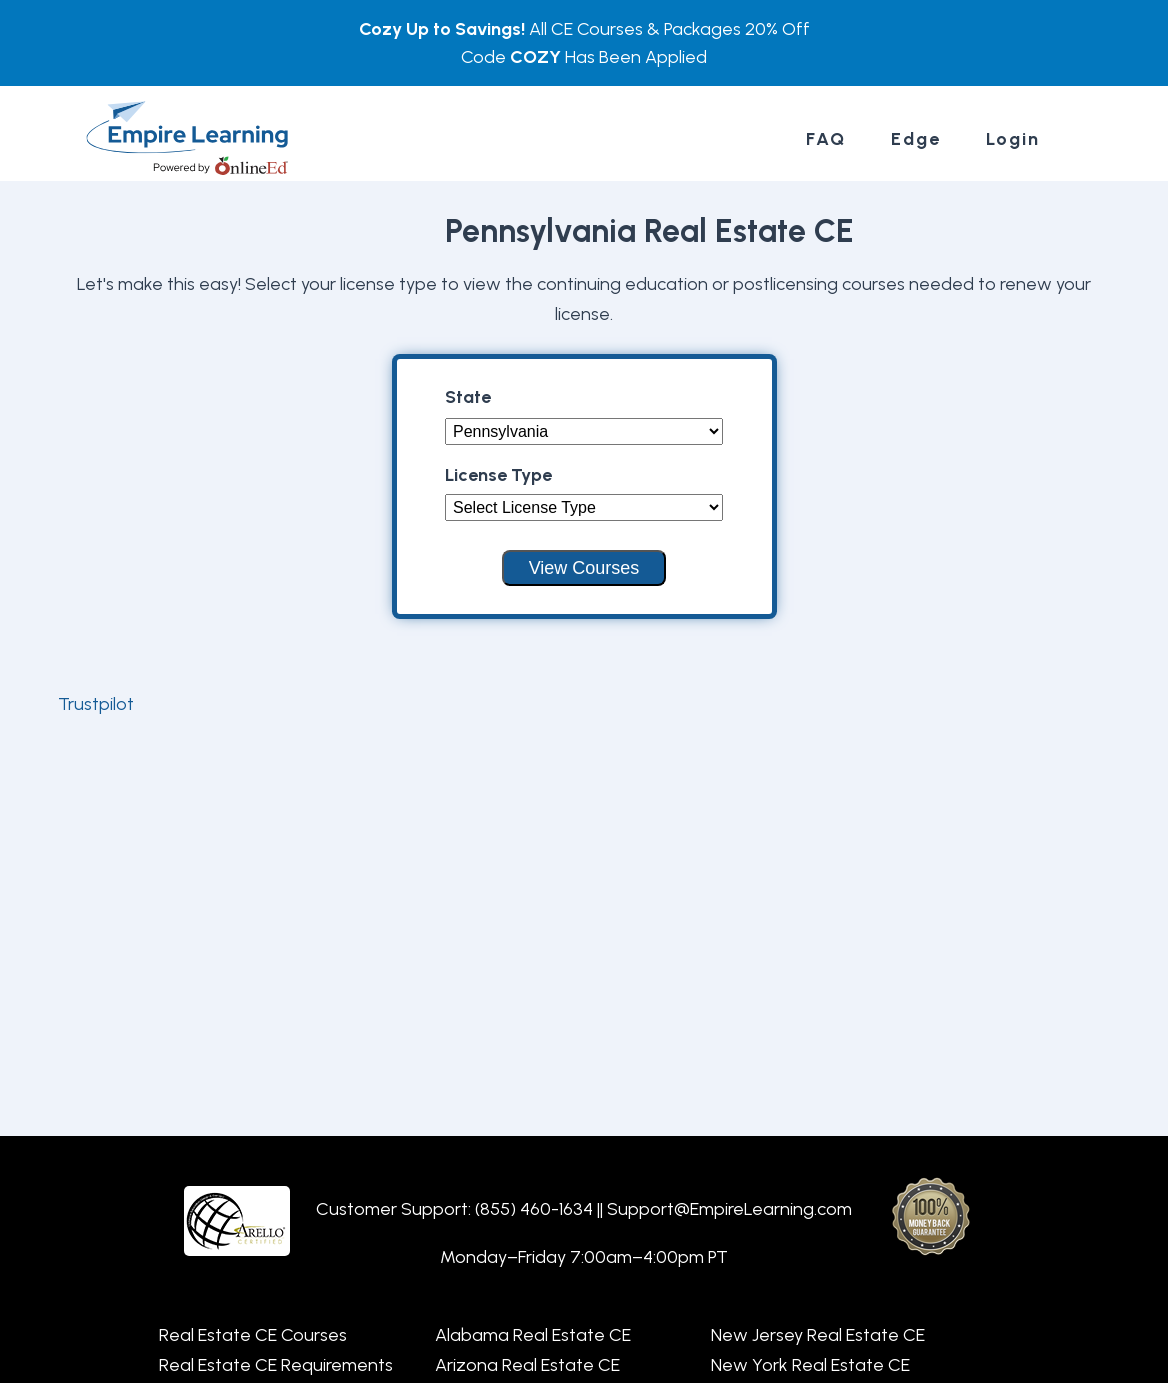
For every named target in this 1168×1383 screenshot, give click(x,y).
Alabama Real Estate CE (533, 1335)
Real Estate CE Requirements (276, 1365)
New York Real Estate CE (810, 1365)
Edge (916, 139)
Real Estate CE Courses (253, 1335)
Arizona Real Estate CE (527, 1365)
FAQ (826, 139)
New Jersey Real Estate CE (818, 1335)
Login (1013, 139)
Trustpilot (96, 704)
